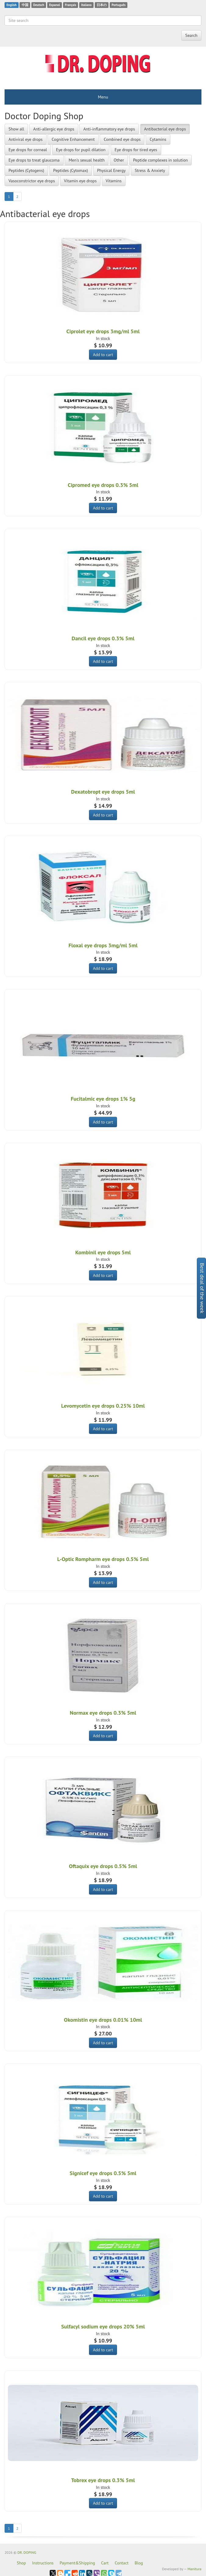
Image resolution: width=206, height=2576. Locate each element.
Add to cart (103, 354)
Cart (105, 2563)
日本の (102, 5)
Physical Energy (111, 170)
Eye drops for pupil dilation (80, 149)
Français (70, 5)
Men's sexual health (87, 160)
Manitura (194, 2569)
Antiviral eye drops (26, 139)
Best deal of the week (202, 1288)
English (11, 5)
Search (191, 35)
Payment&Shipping (77, 2563)
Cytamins (158, 139)
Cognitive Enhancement (73, 139)
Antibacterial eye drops (165, 129)
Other (119, 160)
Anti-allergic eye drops (53, 129)
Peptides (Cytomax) (70, 170)
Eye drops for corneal (28, 149)
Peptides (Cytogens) (26, 170)
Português (119, 5)
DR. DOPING (26, 2552)
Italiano (86, 5)
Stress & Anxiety (150, 170)
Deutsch (38, 5)
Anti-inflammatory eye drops (109, 129)
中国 (25, 5)
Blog (139, 2563)
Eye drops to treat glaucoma (34, 160)
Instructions (43, 2563)
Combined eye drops (122, 139)
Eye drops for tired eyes (136, 149)
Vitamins (114, 181)
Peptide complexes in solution (160, 160)
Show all (16, 129)
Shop (21, 2563)
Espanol (54, 5)
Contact (121, 2563)
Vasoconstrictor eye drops (32, 181)
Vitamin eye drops (80, 181)
